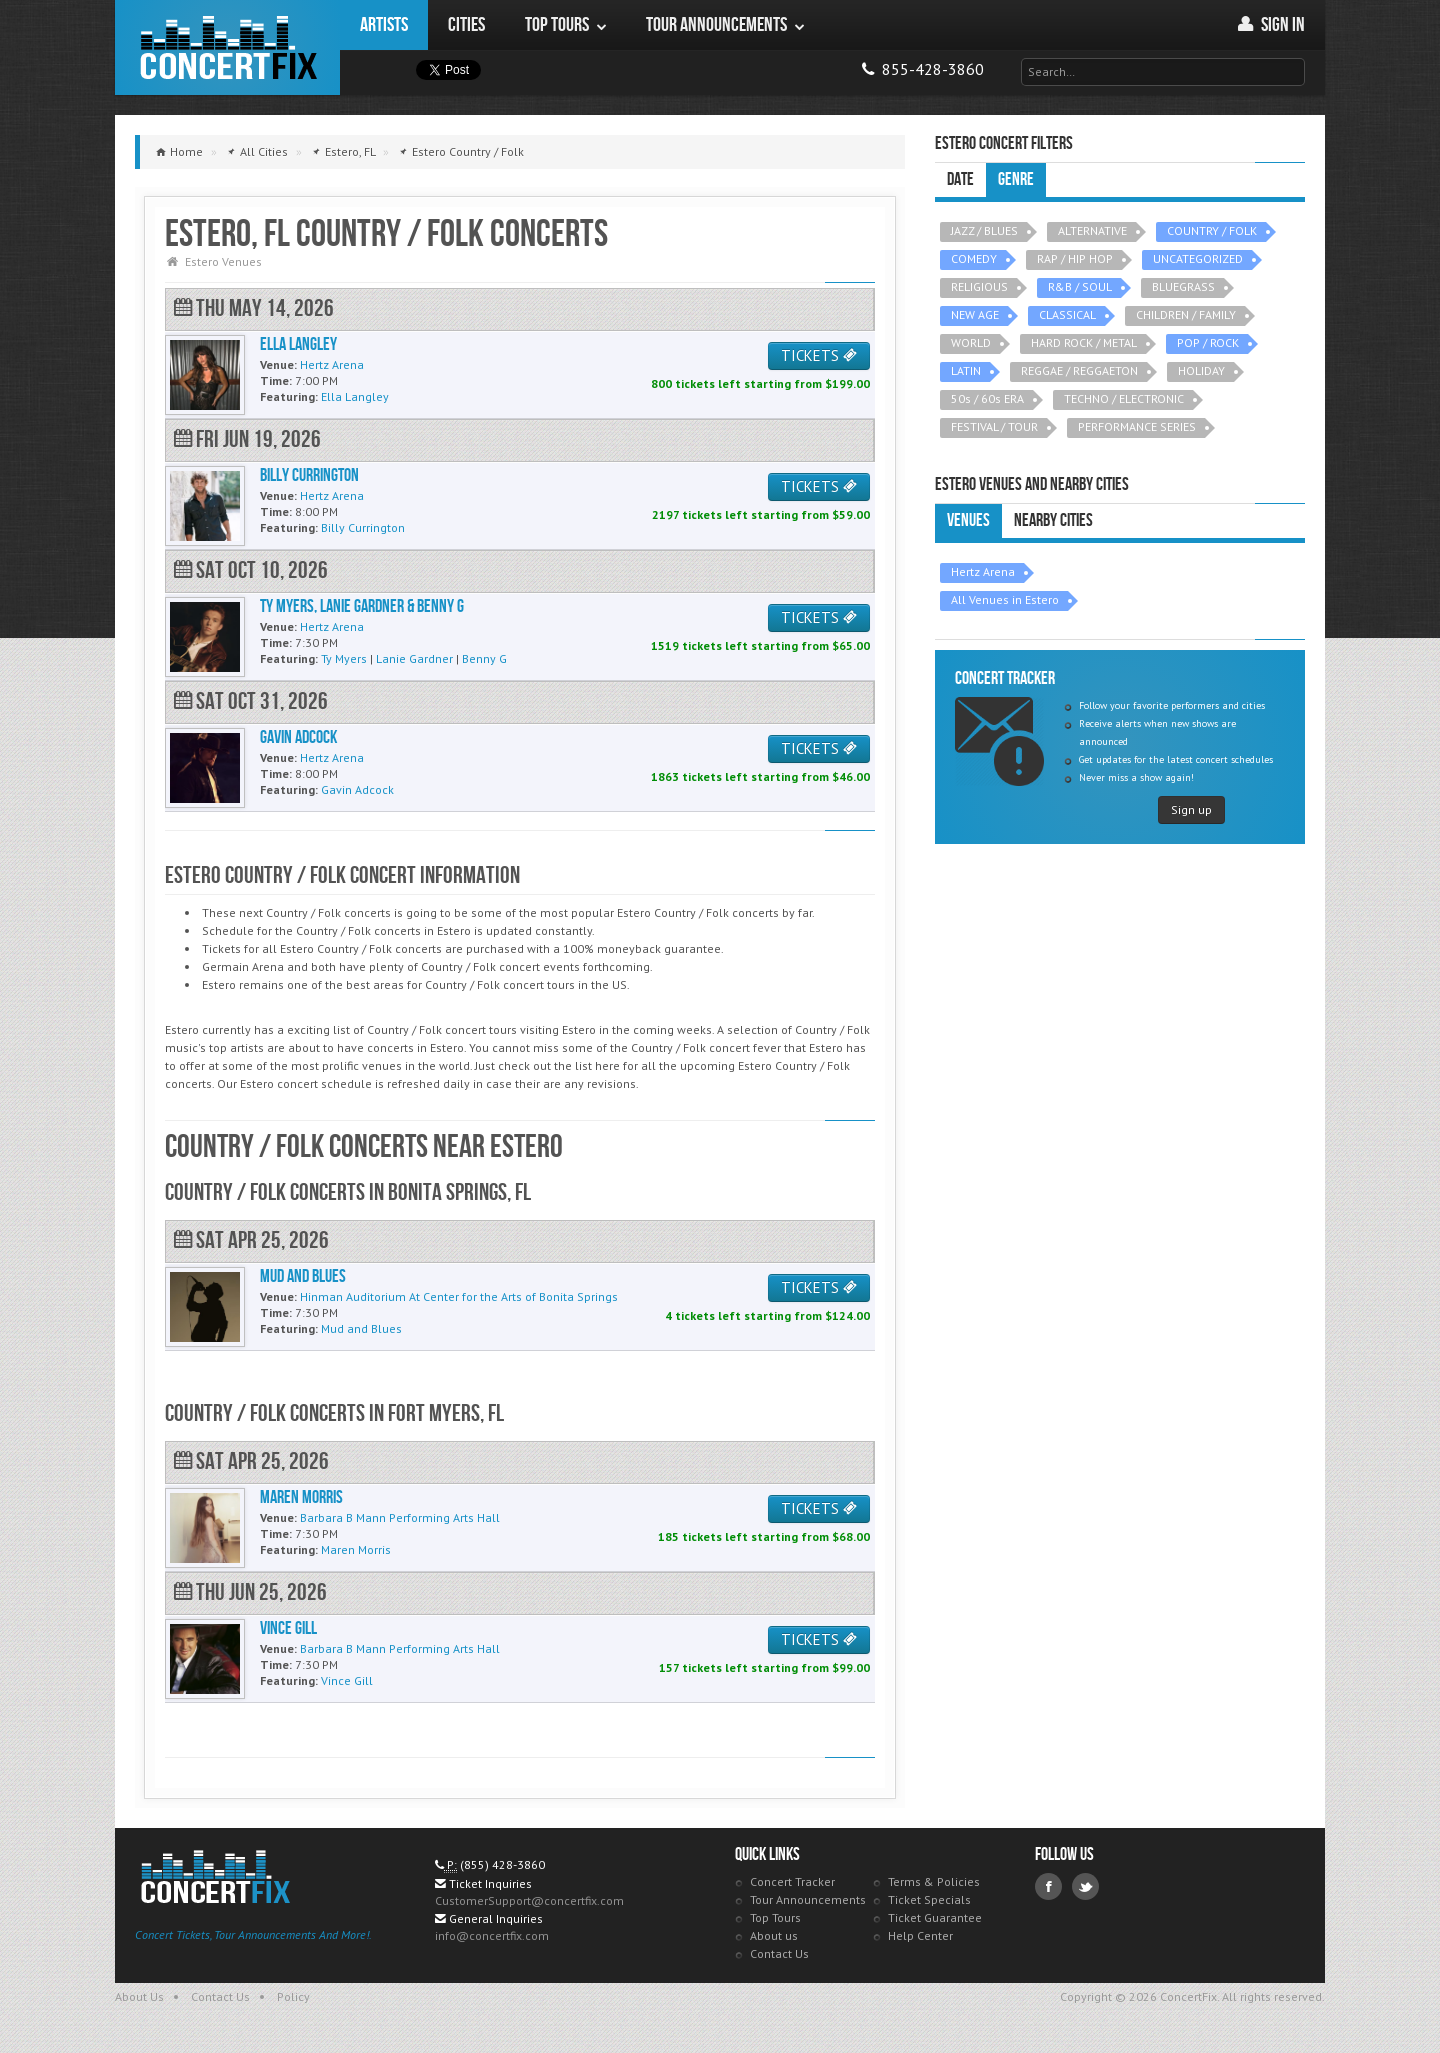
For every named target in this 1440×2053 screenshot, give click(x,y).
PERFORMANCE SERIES (1137, 426)
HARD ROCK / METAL (1084, 342)
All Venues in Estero (1005, 599)
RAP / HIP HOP (1075, 258)
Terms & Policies (934, 1881)
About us (774, 1935)
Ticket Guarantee (935, 1917)
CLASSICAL (1067, 314)
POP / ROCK (1208, 342)
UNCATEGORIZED (1198, 258)
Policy (293, 1996)
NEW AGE (975, 314)
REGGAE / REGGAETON (1079, 370)
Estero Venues (223, 261)
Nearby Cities (1053, 520)
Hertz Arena (983, 571)
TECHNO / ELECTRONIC (1124, 398)
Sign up (1191, 809)
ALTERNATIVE (1092, 230)
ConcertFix (227, 47)
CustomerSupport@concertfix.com (529, 1900)
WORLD (971, 342)
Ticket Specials (929, 1899)
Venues (968, 520)
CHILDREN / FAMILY (1186, 314)
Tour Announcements (808, 1899)
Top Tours (775, 1917)
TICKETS (819, 355)
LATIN (966, 370)
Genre (1016, 179)
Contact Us (779, 1953)
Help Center (920, 1935)
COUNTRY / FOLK (1212, 230)
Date (960, 179)
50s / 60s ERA (987, 398)
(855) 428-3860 (502, 1864)
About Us (139, 1996)
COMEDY (974, 258)
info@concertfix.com (492, 1935)
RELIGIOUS (979, 286)
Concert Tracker (792, 1881)
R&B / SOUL (1080, 286)
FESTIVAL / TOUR (994, 426)
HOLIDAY (1201, 370)
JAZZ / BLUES (984, 230)
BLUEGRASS (1183, 286)
